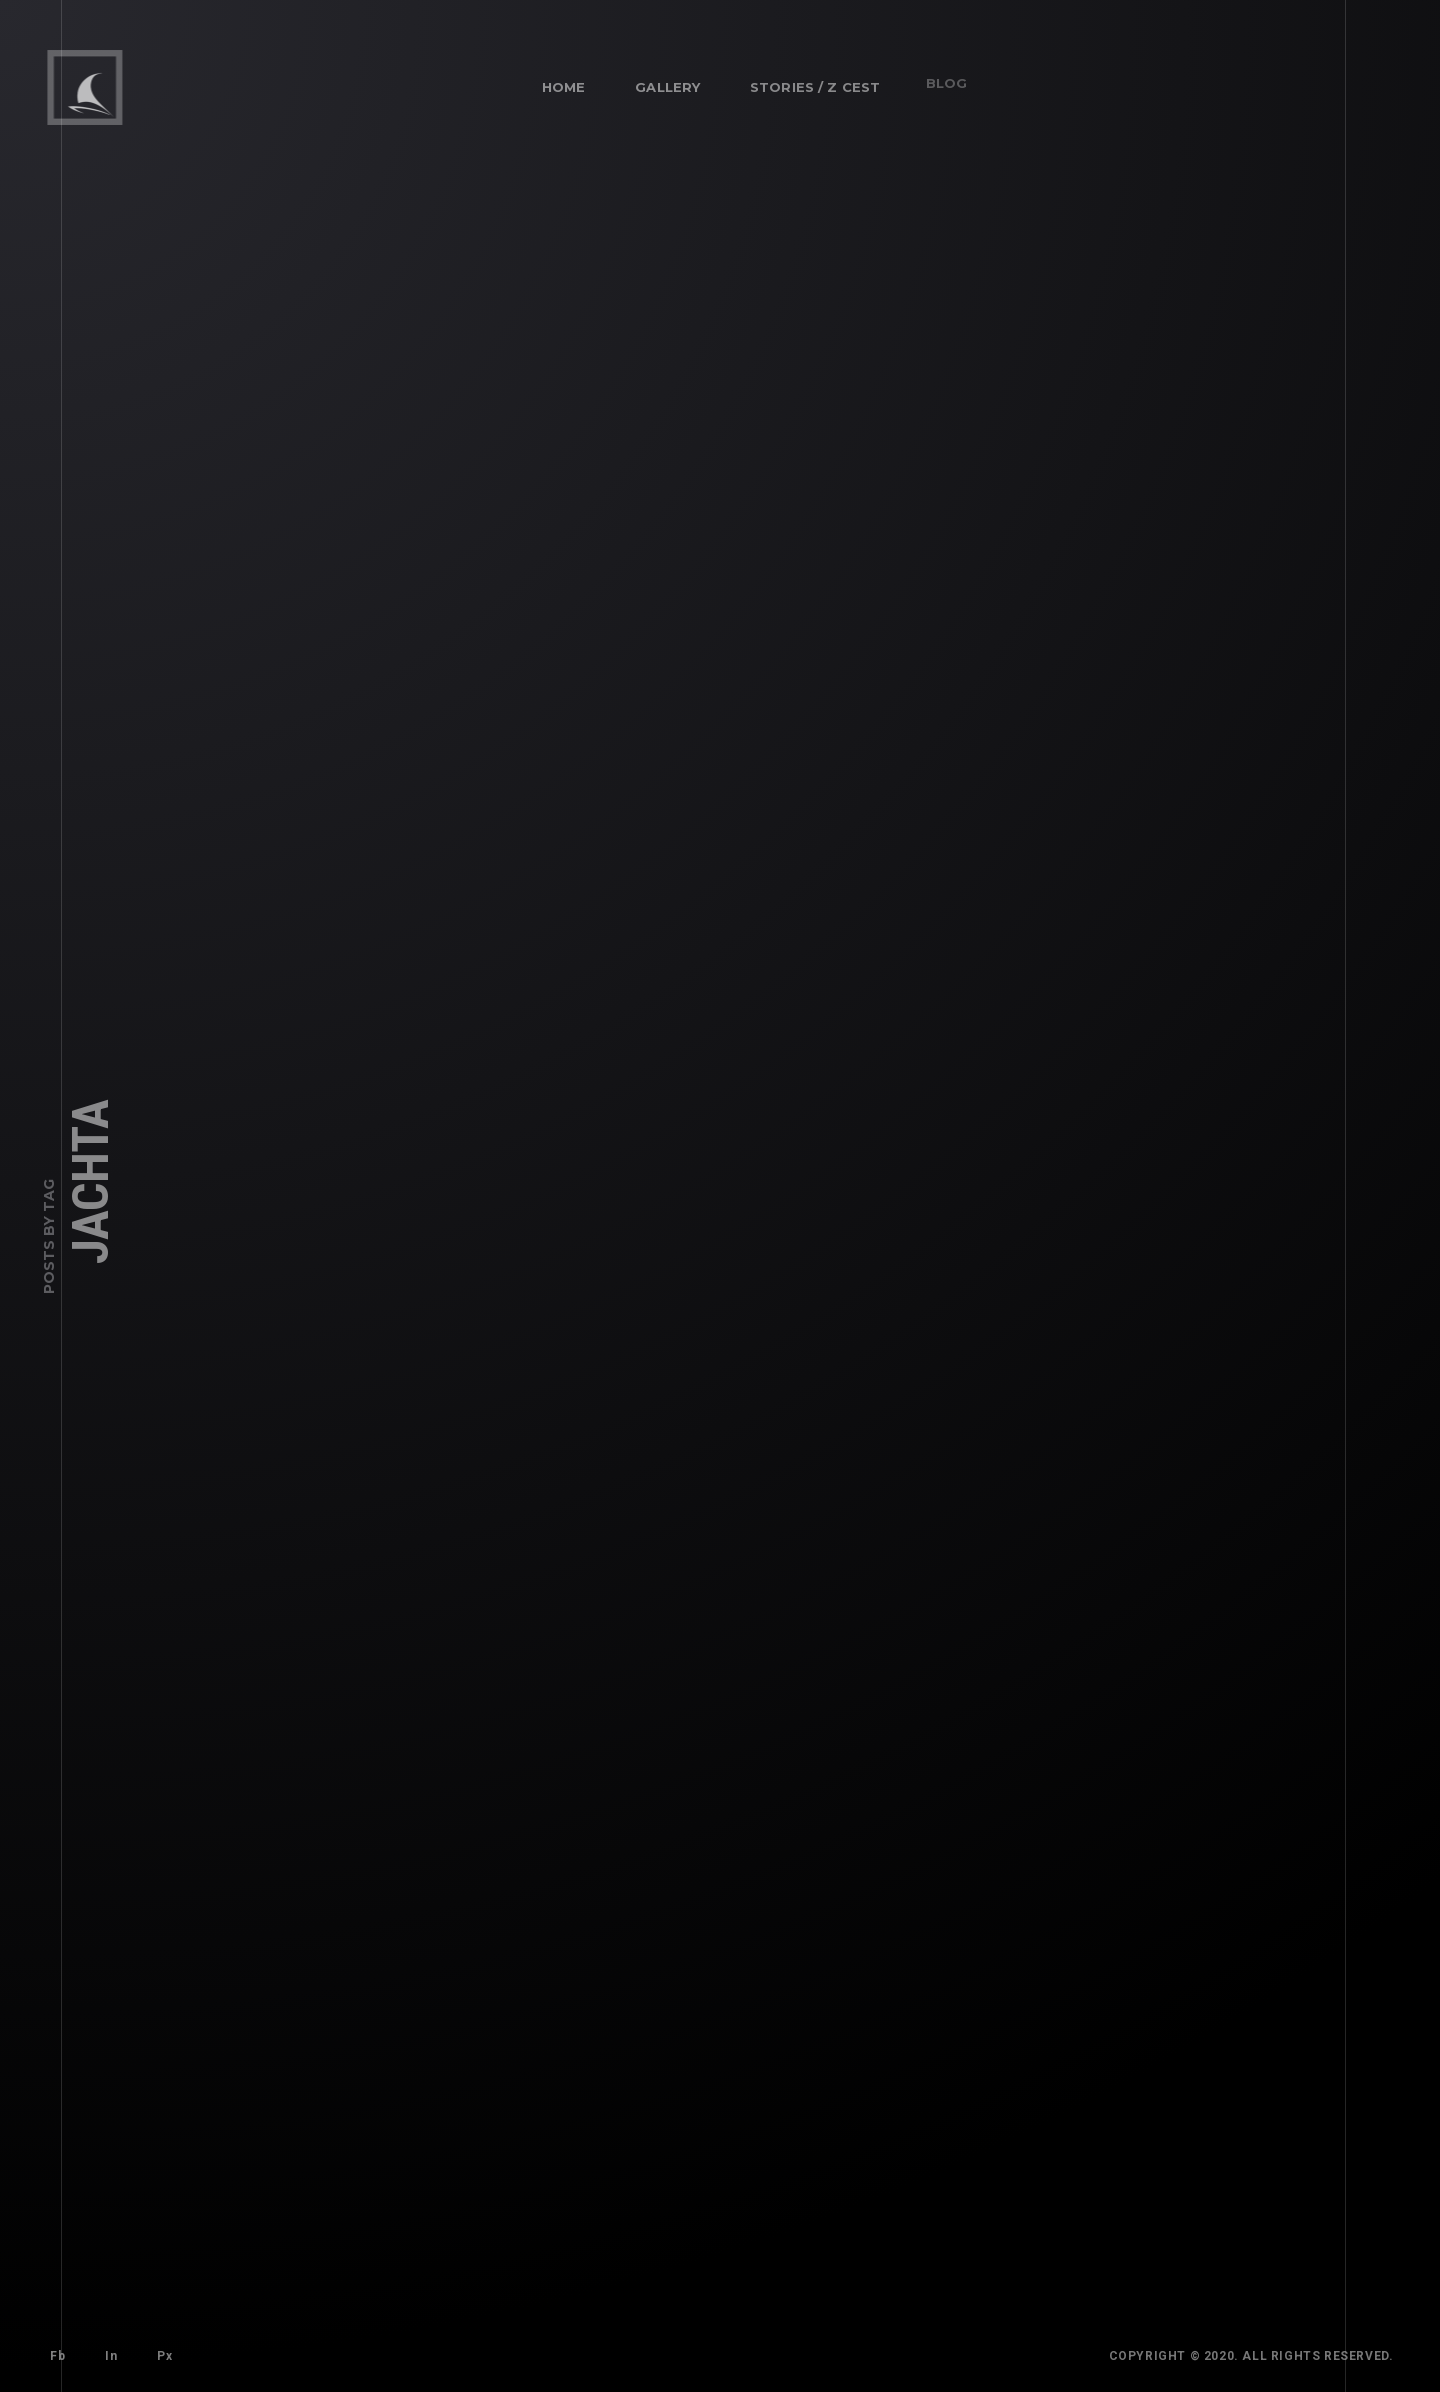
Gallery (660, 80)
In (104, 2349)
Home (563, 86)
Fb (56, 2355)
